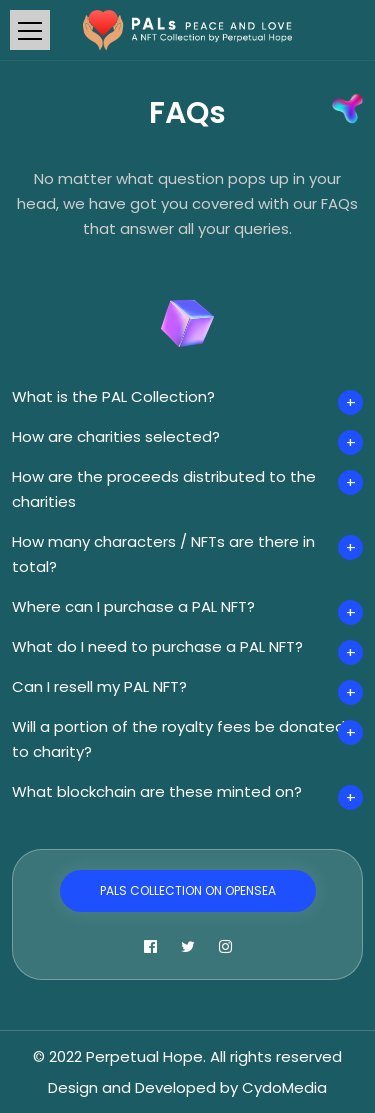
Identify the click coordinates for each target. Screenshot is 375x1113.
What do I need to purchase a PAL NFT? (157, 646)
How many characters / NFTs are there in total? (163, 554)
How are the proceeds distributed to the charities (164, 489)
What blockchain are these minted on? (157, 791)
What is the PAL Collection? (113, 396)
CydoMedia (284, 1087)
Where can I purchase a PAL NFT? (133, 606)
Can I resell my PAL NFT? (99, 686)
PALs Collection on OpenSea (188, 890)
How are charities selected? (116, 436)
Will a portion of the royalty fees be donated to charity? (178, 739)
